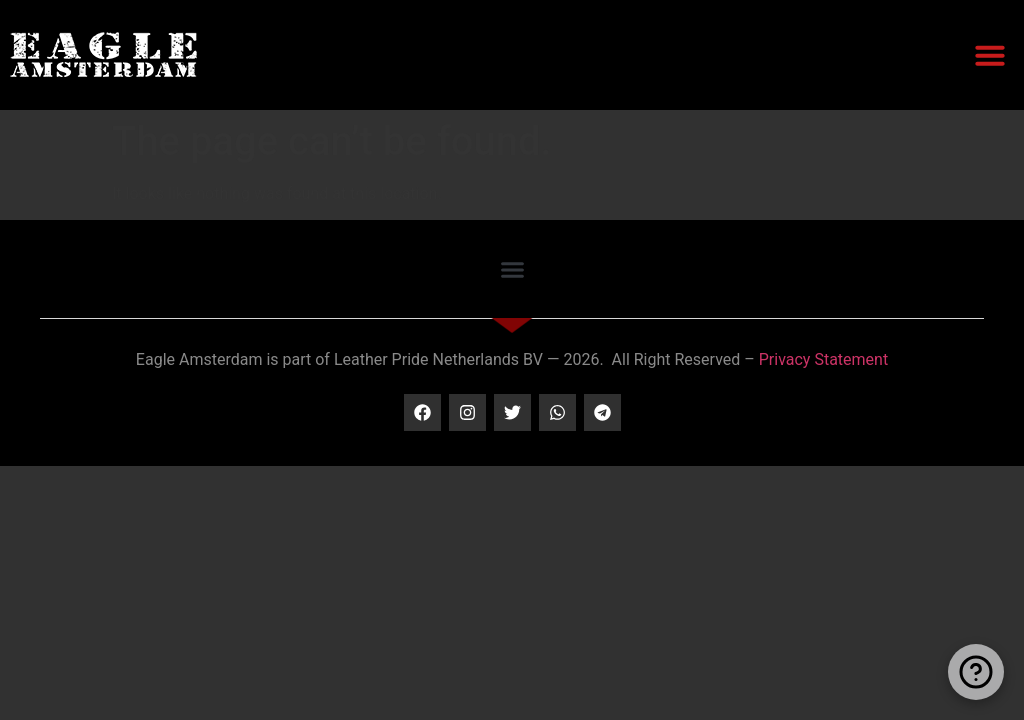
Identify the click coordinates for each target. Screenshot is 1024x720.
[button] (990, 55)
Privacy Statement (823, 359)
